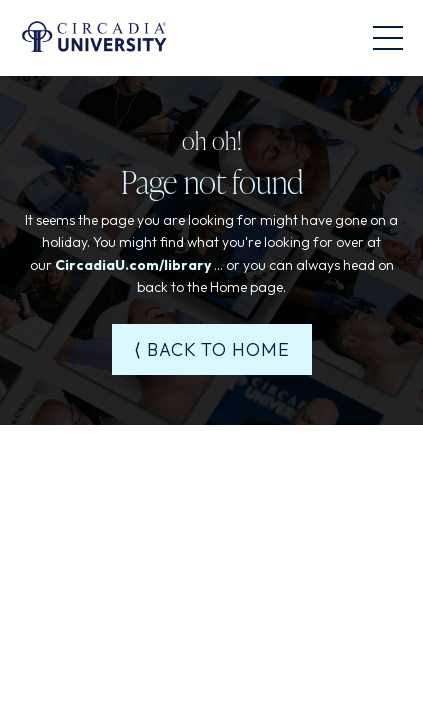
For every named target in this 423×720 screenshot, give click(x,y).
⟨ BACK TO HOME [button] (212, 349)
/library (185, 265)
